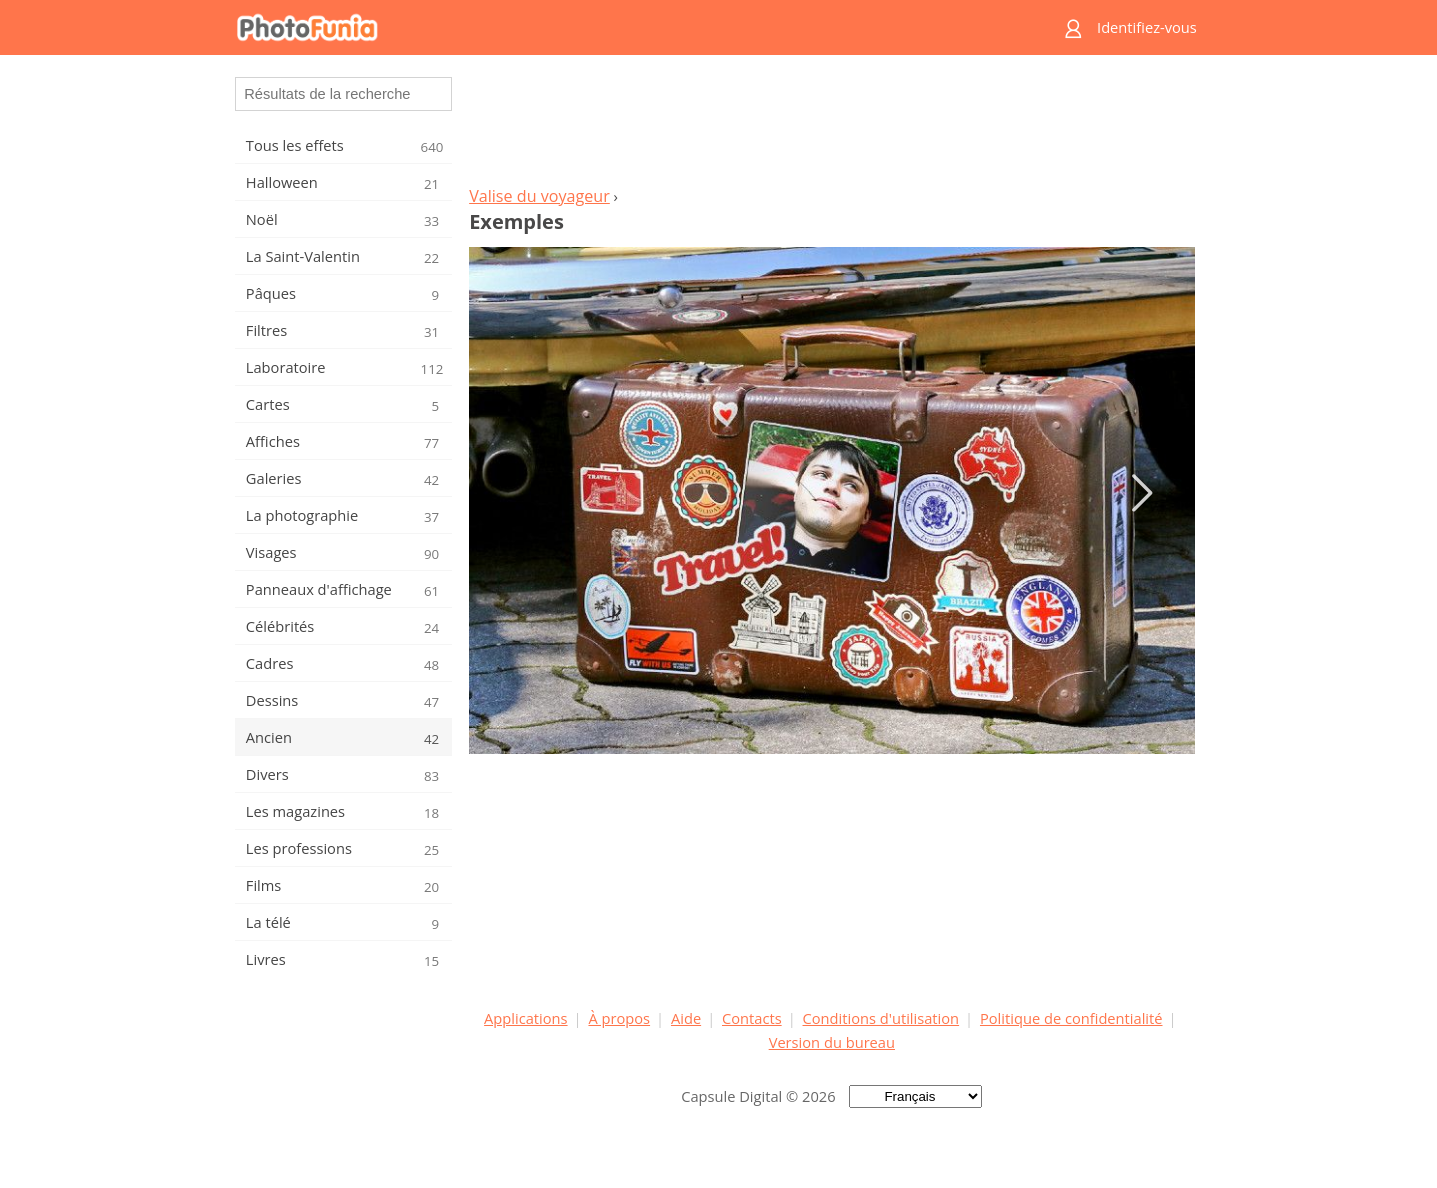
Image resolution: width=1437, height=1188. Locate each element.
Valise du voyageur (539, 196)
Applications (525, 1018)
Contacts (752, 1018)
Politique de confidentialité (1071, 1018)
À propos (619, 1018)
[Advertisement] (832, 126)
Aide (686, 1018)
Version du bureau (832, 1042)
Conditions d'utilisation (881, 1018)
